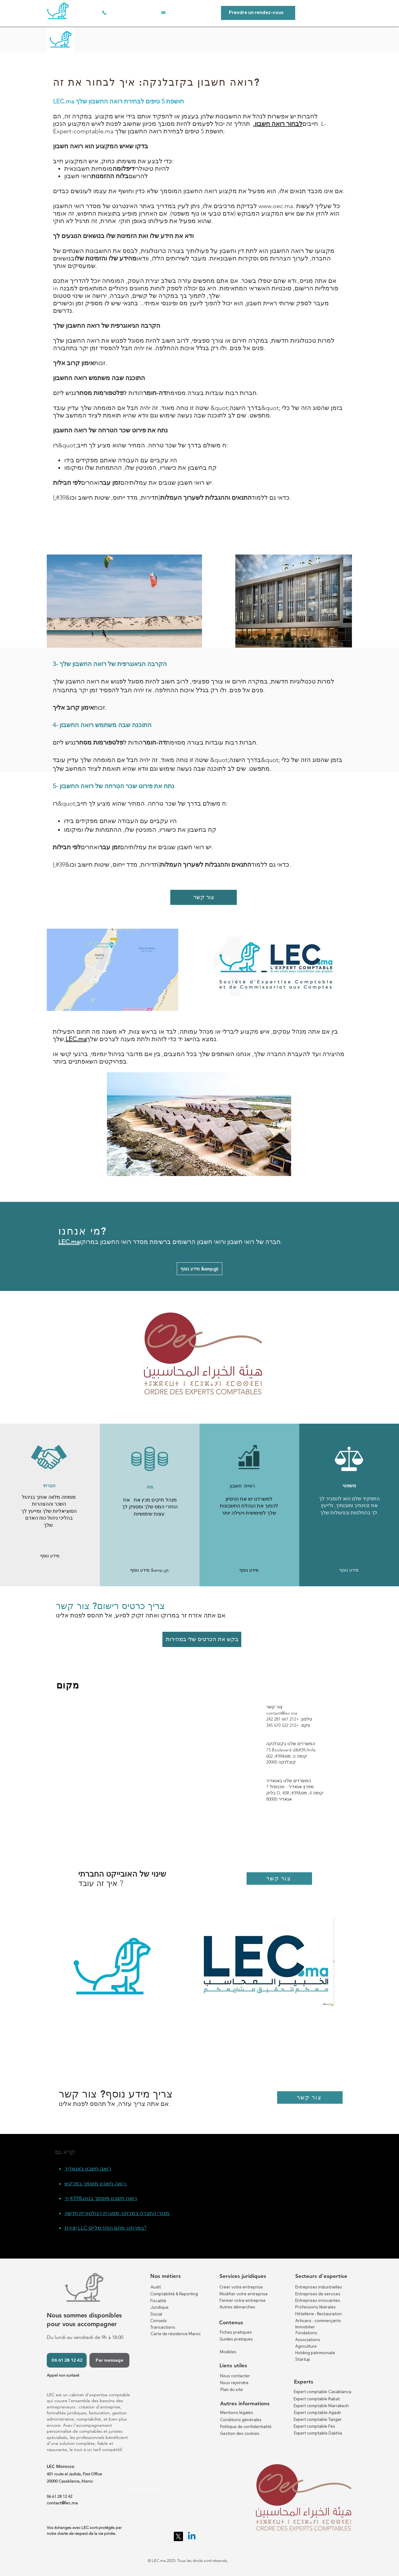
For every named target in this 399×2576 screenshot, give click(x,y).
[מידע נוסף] (249, 1570)
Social (156, 2314)
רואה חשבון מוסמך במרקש (96, 2183)
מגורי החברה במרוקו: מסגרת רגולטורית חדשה (118, 2213)
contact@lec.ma (281, 1713)
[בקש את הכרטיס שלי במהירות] (201, 1639)
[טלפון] (104, 12)
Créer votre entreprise (241, 2286)
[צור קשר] (203, 897)
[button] (50, 1555)
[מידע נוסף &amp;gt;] (199, 1268)
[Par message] (109, 2360)
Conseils (158, 2320)
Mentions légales (236, 2412)
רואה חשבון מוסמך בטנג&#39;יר (101, 2198)
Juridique (159, 2307)
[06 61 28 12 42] (67, 2360)
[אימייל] (163, 12)
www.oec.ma (275, 206)
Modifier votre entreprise (243, 2293)
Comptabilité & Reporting (174, 2293)
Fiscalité (158, 2300)
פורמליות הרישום (316, 288)
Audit (156, 2286)
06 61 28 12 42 (59, 2496)
